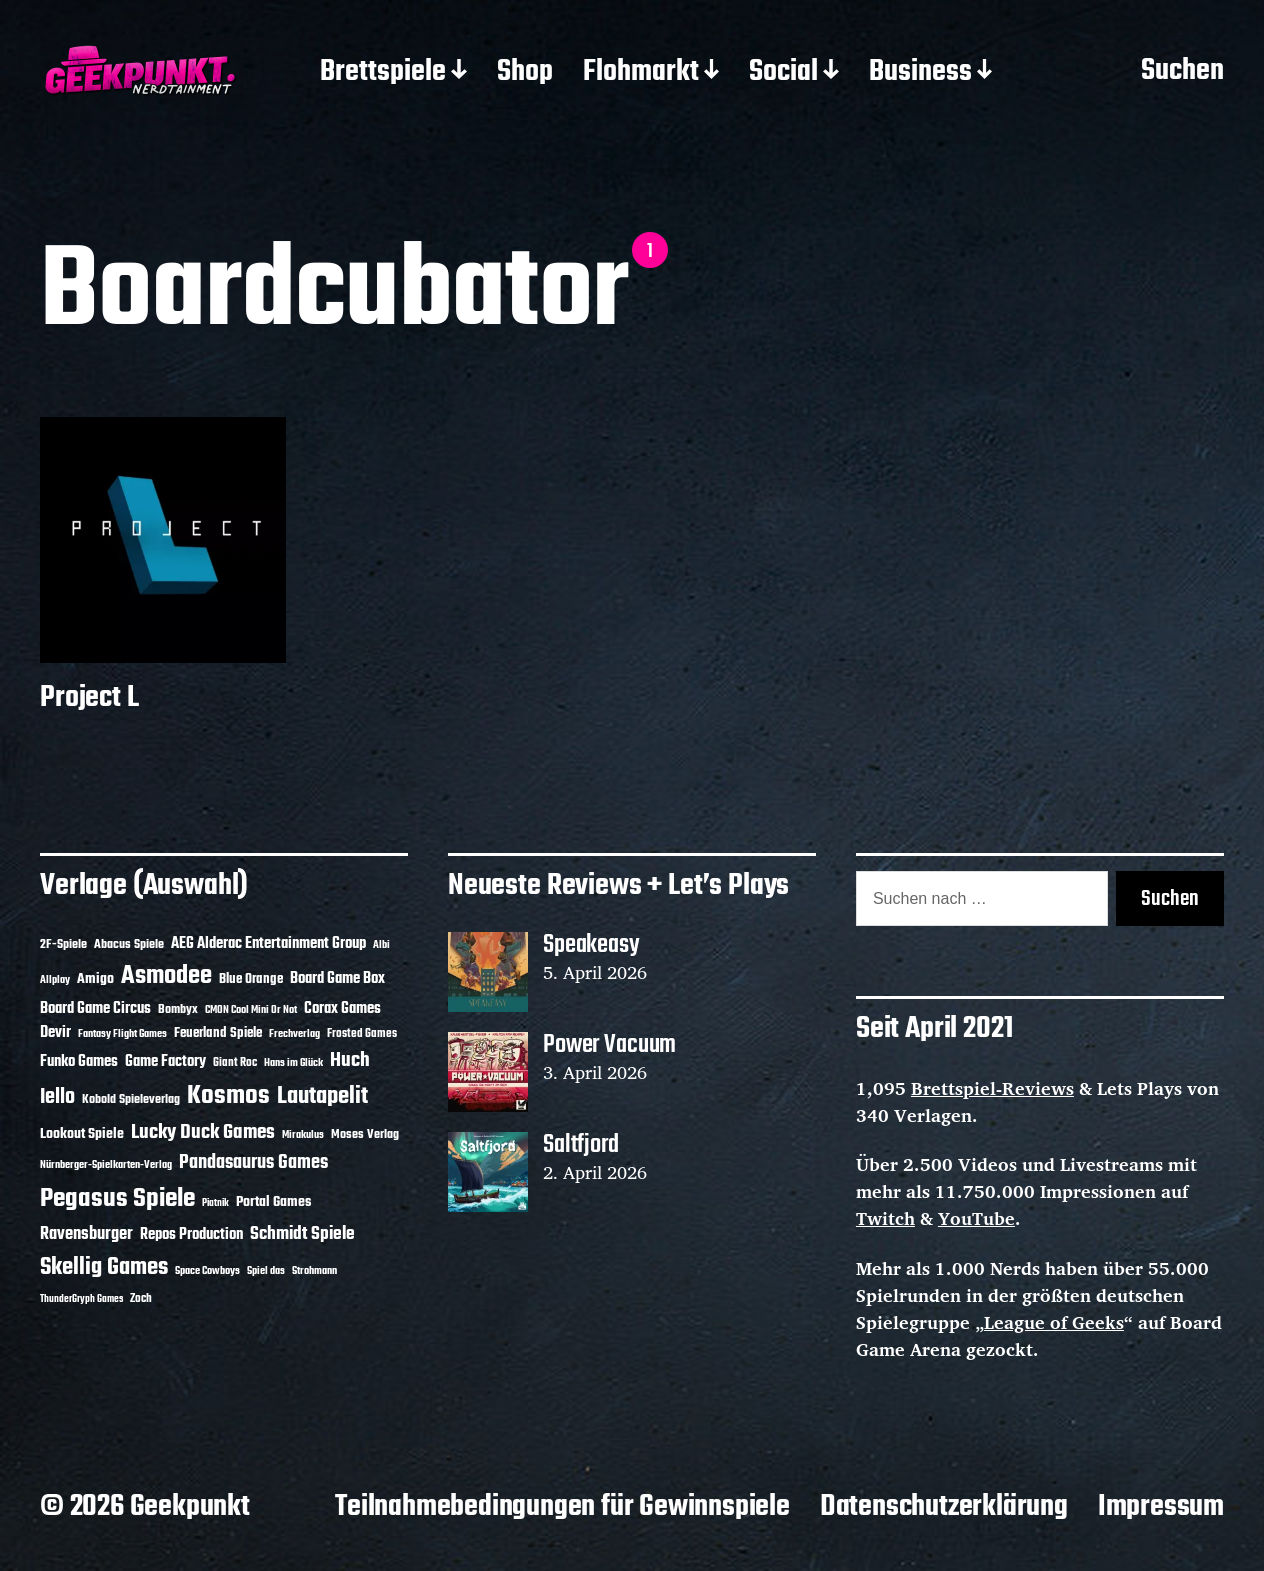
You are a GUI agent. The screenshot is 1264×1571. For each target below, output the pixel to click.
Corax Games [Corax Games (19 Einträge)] (342, 1009)
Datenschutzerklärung (944, 1507)
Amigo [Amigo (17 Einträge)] (95, 979)
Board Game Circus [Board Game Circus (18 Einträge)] (95, 1009)
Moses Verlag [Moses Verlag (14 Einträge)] (365, 1134)
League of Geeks (1054, 1322)
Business (920, 73)
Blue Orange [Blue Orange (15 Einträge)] (251, 979)
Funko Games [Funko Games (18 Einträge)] (79, 1062)
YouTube (976, 1218)
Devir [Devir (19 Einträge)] (55, 1033)
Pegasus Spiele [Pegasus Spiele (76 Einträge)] (117, 1199)
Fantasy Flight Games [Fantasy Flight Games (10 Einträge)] (122, 1034)
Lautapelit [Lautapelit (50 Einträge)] (322, 1097)
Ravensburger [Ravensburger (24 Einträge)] (86, 1234)
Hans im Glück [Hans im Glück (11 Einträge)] (293, 1063)
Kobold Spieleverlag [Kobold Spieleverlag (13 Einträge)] (131, 1100)
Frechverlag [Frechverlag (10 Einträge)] (294, 1034)
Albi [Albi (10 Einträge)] (381, 945)
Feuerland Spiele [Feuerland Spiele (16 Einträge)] (218, 1033)
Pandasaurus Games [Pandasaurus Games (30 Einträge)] (253, 1163)
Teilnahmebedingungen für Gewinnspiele (562, 1507)
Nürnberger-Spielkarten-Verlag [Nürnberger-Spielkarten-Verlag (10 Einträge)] (106, 1165)
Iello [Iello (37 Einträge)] (57, 1097)
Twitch (885, 1218)
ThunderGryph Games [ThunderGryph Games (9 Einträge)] (81, 1299)
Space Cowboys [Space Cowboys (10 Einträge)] (207, 1271)
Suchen (1182, 72)
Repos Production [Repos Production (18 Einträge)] (191, 1235)
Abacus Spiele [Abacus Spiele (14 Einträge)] (129, 944)
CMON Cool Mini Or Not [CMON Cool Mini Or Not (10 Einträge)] (251, 1010)
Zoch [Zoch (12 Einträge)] (141, 1299)
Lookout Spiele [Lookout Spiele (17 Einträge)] (82, 1134)
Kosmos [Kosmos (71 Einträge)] (228, 1096)
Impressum (1161, 1507)
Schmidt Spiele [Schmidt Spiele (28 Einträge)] (302, 1234)
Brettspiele (383, 73)
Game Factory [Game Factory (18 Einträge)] (165, 1062)
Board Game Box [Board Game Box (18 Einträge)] (337, 979)
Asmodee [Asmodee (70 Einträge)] (166, 976)
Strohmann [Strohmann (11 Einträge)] (314, 1271)
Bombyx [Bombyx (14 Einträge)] (178, 1009)
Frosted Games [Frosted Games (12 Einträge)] (362, 1034)
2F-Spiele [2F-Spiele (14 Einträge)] (63, 944)
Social (783, 73)
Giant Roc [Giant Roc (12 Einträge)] (235, 1063)
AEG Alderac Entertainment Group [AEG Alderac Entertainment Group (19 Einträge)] (268, 944)
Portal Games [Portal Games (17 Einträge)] (273, 1202)
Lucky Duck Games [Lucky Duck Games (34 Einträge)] (203, 1132)
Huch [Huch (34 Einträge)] (350, 1060)
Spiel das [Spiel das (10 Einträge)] (266, 1271)
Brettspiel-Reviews (992, 1088)
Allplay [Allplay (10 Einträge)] (55, 980)
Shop (525, 73)
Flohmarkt (641, 73)
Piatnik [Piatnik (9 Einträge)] (215, 1203)
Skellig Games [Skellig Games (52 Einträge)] (104, 1267)
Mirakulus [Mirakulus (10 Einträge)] (303, 1135)
